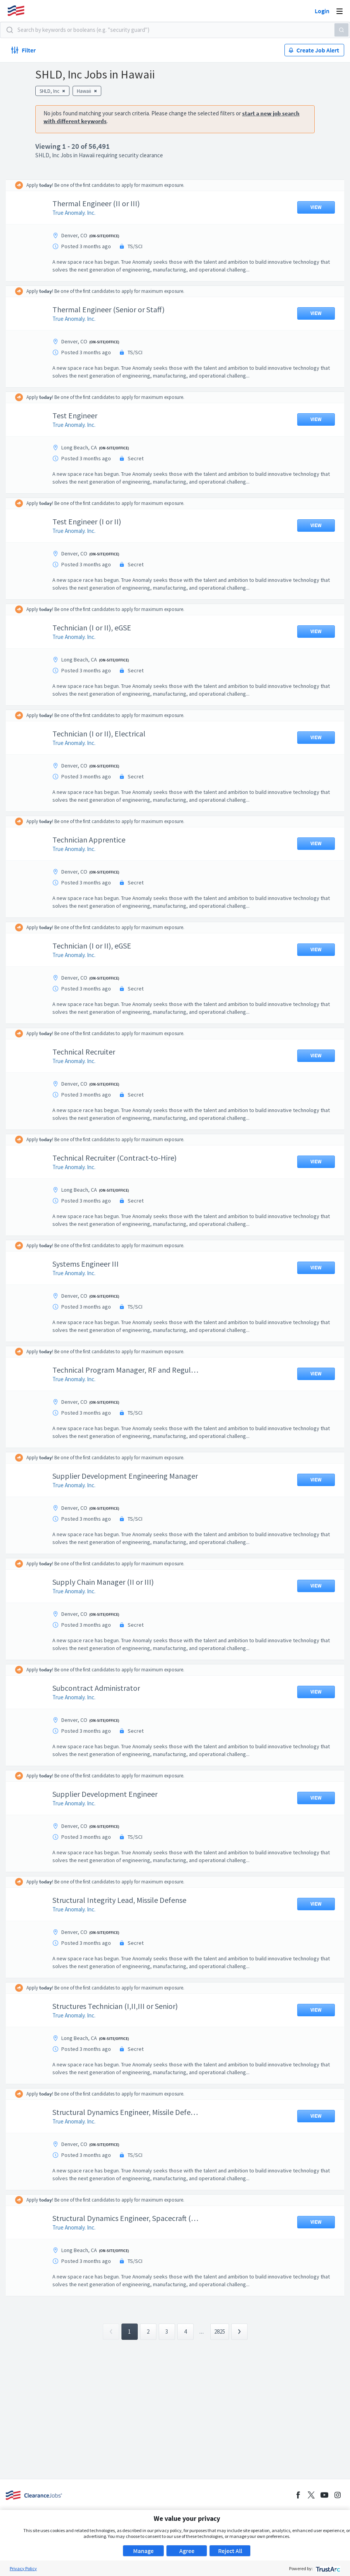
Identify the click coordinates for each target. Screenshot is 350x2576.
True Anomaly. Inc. (73, 212)
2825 (219, 2331)
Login (322, 11)
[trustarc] (327, 2568)
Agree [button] (186, 2551)
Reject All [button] (230, 2551)
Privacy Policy (23, 2568)
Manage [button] (143, 2551)
